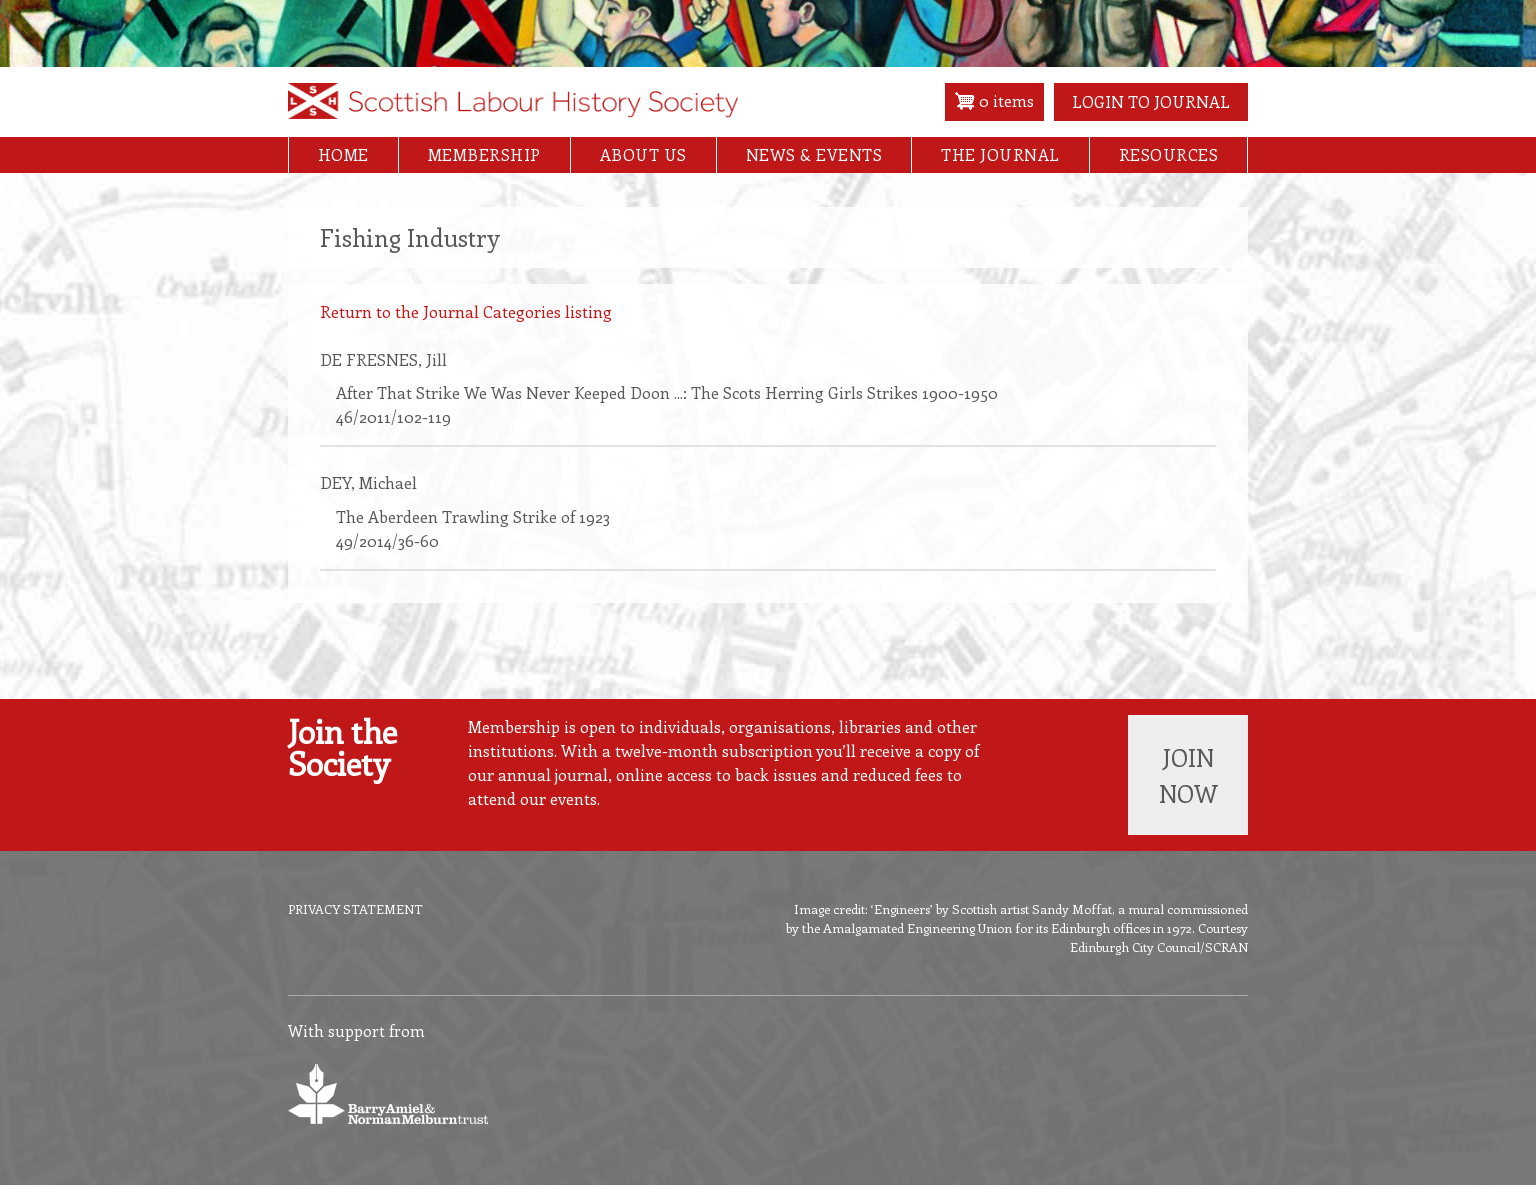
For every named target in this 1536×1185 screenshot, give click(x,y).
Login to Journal (1151, 101)
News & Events (814, 154)
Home (343, 154)
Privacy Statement (355, 908)
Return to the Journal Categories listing (466, 311)
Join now (1188, 775)
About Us (643, 154)
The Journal (1000, 154)
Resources (1169, 154)
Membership (484, 154)
